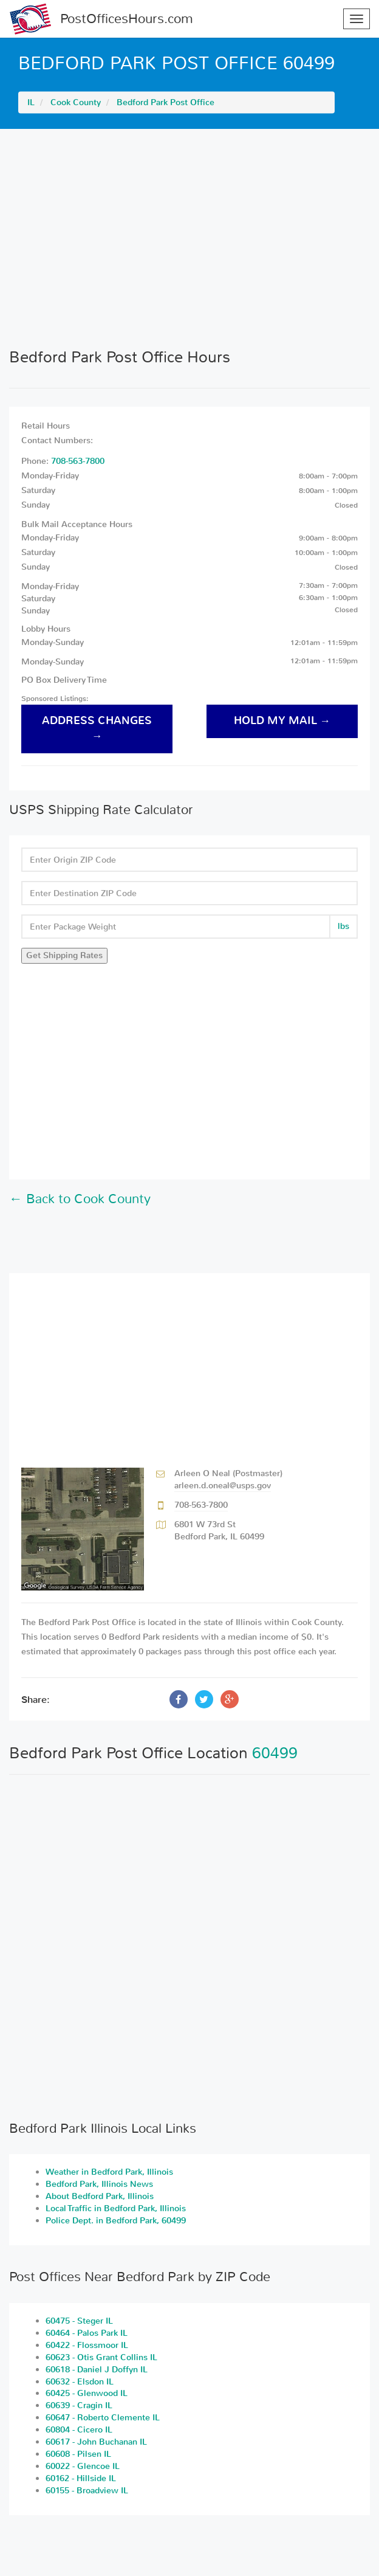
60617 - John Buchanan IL (96, 2442)
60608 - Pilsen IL (78, 2454)
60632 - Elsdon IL (80, 2382)
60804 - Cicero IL (79, 2430)
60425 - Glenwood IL (87, 2393)
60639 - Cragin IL (79, 2405)
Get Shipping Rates (64, 955)
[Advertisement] (189, 238)
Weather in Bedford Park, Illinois (109, 2172)
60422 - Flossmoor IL (87, 2345)
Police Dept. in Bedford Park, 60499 (116, 2220)
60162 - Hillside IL (81, 2478)
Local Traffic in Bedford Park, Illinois (116, 2208)
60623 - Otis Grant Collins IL (101, 2357)
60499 (275, 1753)
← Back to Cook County (80, 1198)
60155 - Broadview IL (87, 2490)
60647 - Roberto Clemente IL (103, 2417)
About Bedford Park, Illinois (100, 2196)
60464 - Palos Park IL (87, 2333)
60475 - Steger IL (79, 2321)
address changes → (97, 728)
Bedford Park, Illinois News (99, 2184)
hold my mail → (282, 721)
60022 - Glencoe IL (83, 2466)
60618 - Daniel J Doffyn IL (97, 2369)
